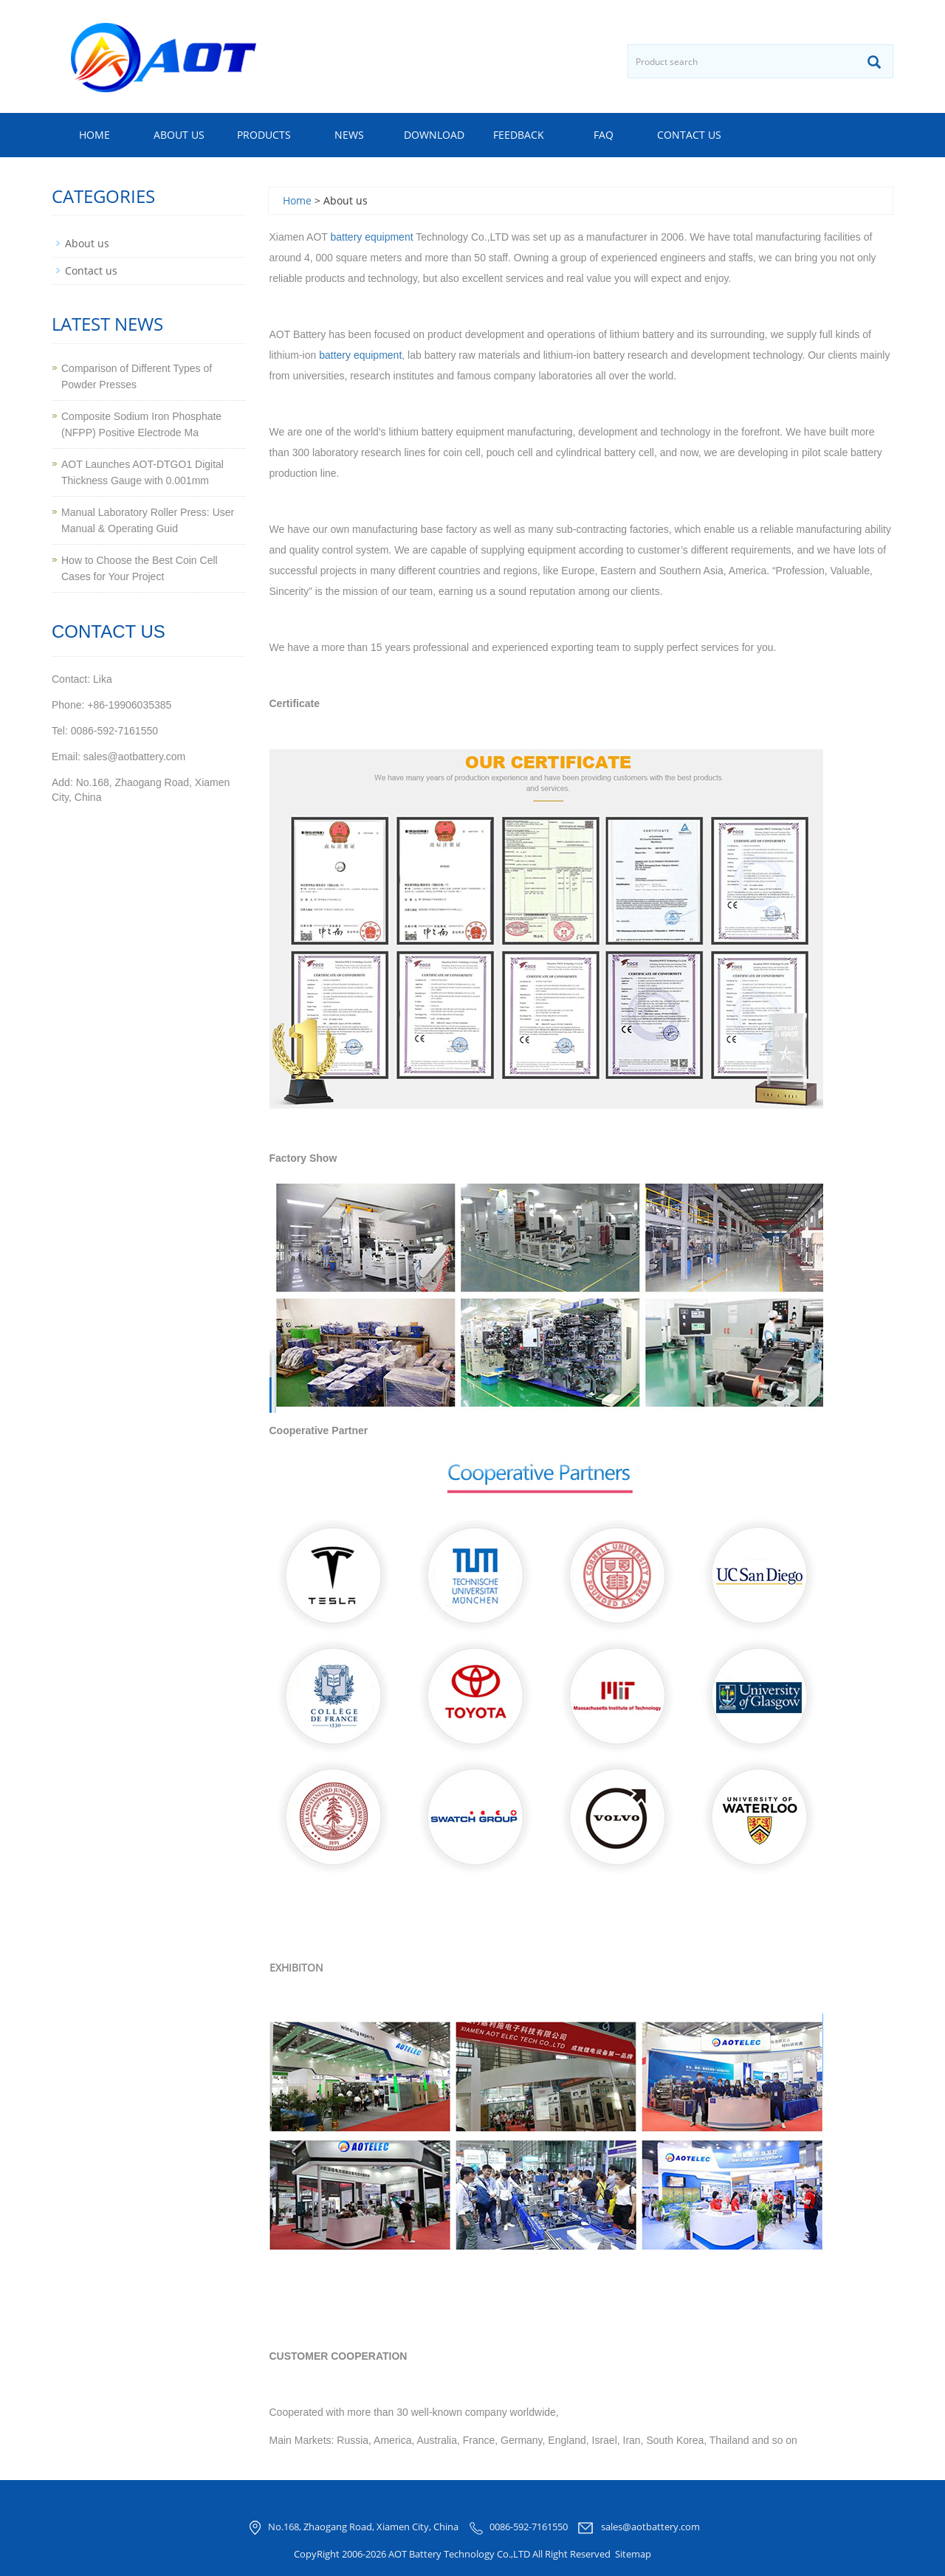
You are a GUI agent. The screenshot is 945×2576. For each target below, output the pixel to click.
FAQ (604, 135)
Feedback (518, 135)
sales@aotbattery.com (650, 2526)
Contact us (689, 135)
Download (434, 135)
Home (94, 135)
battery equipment (372, 237)
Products (264, 135)
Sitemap (633, 2553)
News (349, 135)
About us (179, 135)
